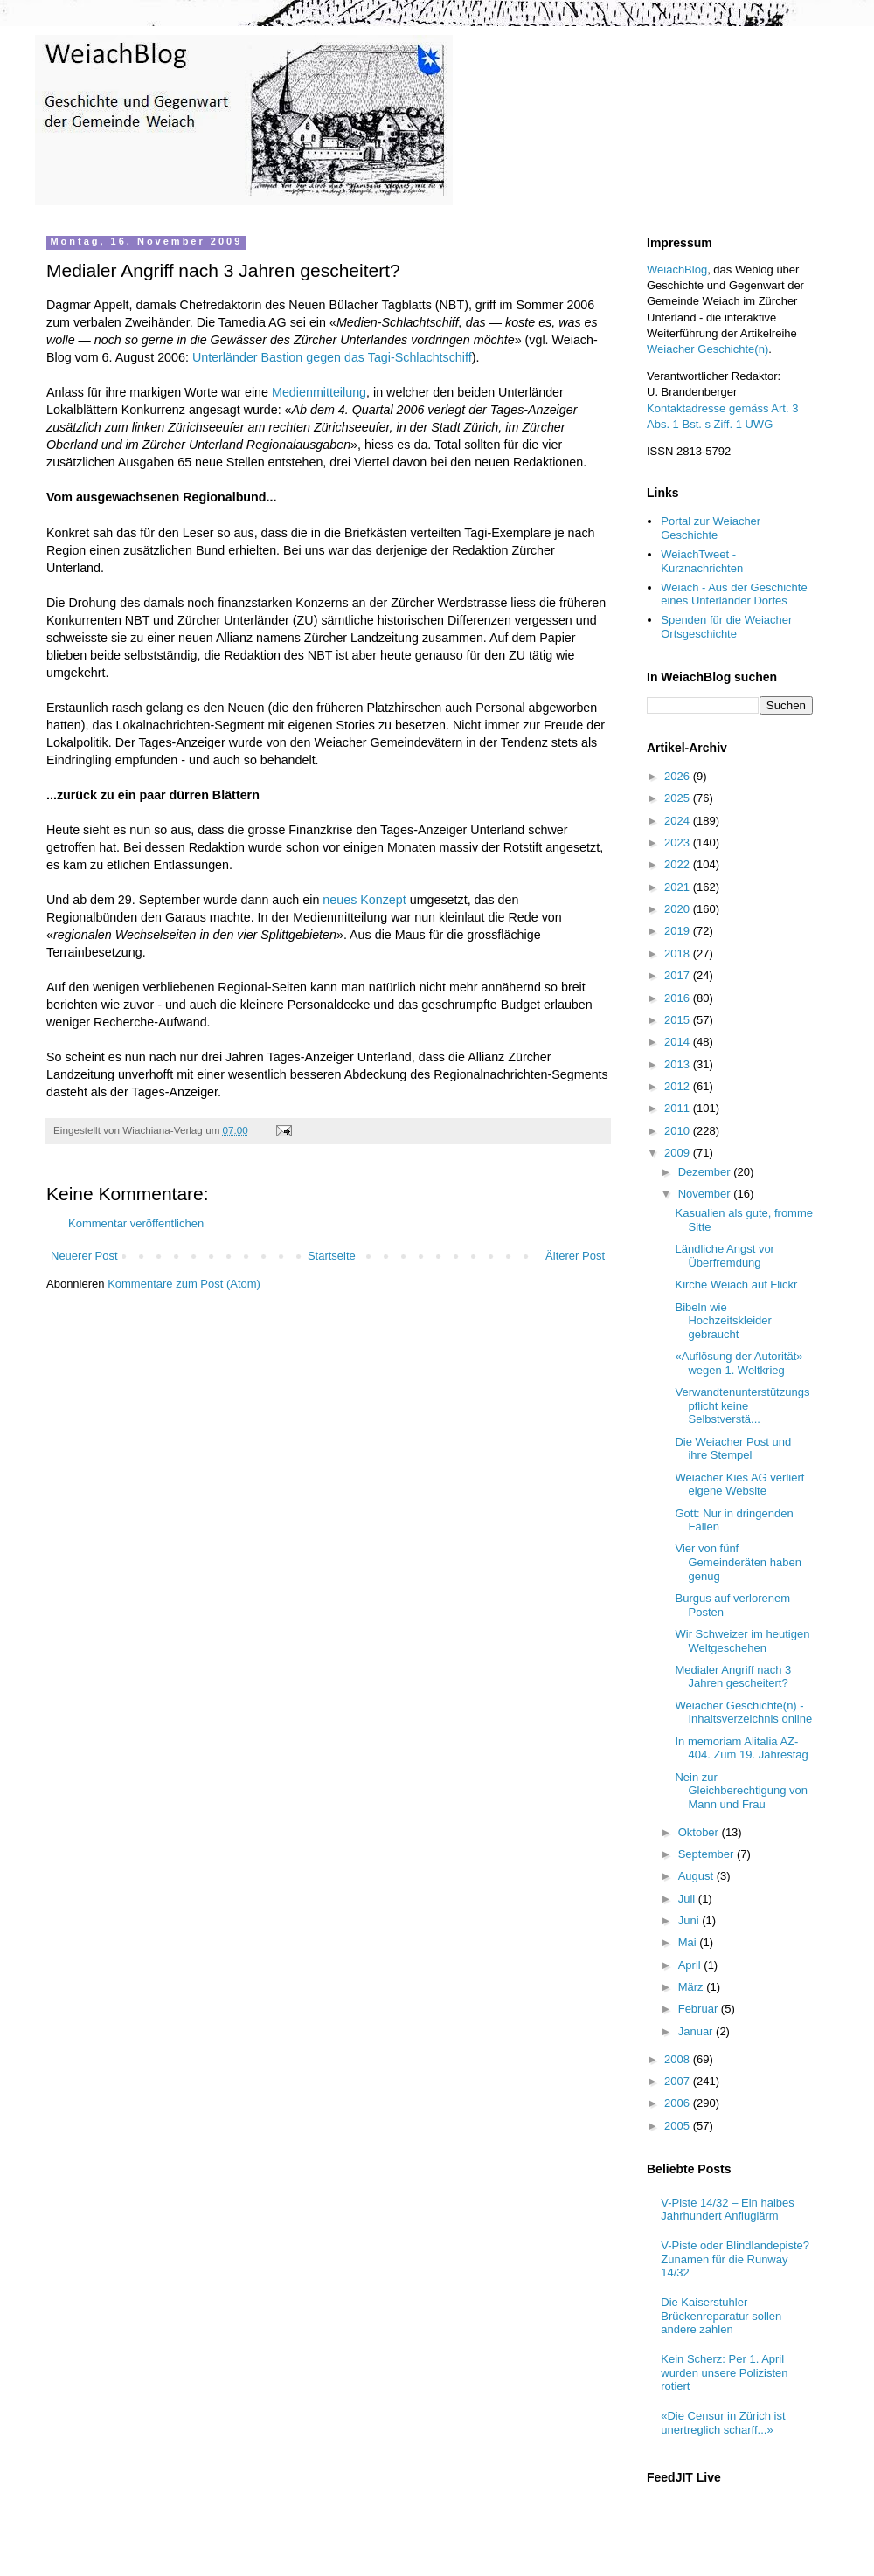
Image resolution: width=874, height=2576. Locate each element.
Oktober (700, 1832)
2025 (678, 798)
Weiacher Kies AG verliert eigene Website (739, 1484)
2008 (678, 2059)
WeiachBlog (677, 269)
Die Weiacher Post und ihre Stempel (733, 1448)
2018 (678, 953)
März (692, 1986)
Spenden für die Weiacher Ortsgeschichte (726, 626)
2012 (678, 1086)
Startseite (332, 1255)
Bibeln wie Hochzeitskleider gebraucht (723, 1321)
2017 (678, 975)
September (707, 1854)
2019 (678, 930)
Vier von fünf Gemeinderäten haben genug (738, 1562)
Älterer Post (575, 1255)
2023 (678, 842)
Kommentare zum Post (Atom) (184, 1283)
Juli (688, 1898)
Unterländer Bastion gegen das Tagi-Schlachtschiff (332, 357)
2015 (678, 1019)
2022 (678, 864)
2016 (678, 998)
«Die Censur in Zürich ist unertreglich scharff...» (723, 2422)
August (697, 1875)
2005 (678, 2125)
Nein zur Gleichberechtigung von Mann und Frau (741, 1791)
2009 (678, 1152)
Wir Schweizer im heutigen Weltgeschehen (742, 1640)
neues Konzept (364, 900)
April (691, 1965)
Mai (689, 1942)
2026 (678, 776)
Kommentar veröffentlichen (136, 1223)
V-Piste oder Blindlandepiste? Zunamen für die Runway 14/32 (735, 2259)
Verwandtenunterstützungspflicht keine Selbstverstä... (742, 1405)
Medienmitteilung (319, 392)
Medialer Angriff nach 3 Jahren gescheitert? (733, 1676)
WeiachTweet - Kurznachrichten (702, 561)
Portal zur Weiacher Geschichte (710, 528)
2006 (678, 2103)
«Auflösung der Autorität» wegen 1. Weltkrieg (738, 1363)
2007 (678, 2081)
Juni (690, 1920)
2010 (678, 1130)
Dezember (706, 1171)
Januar (697, 2031)
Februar (699, 2008)
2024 (678, 820)
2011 (678, 1108)
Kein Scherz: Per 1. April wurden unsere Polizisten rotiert (724, 2372)
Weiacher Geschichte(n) (707, 349)
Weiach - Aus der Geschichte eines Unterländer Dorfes (734, 594)
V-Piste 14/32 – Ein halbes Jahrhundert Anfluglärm (727, 2209)
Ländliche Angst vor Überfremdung (724, 1255)
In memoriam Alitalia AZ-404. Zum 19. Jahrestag (741, 1748)
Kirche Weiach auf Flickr (736, 1284)
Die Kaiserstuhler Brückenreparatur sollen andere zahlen (721, 2316)
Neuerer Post (84, 1255)
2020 (678, 908)
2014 (678, 1041)
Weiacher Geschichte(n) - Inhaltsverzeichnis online (743, 1712)
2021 (678, 887)
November (706, 1193)
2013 (678, 1064)
